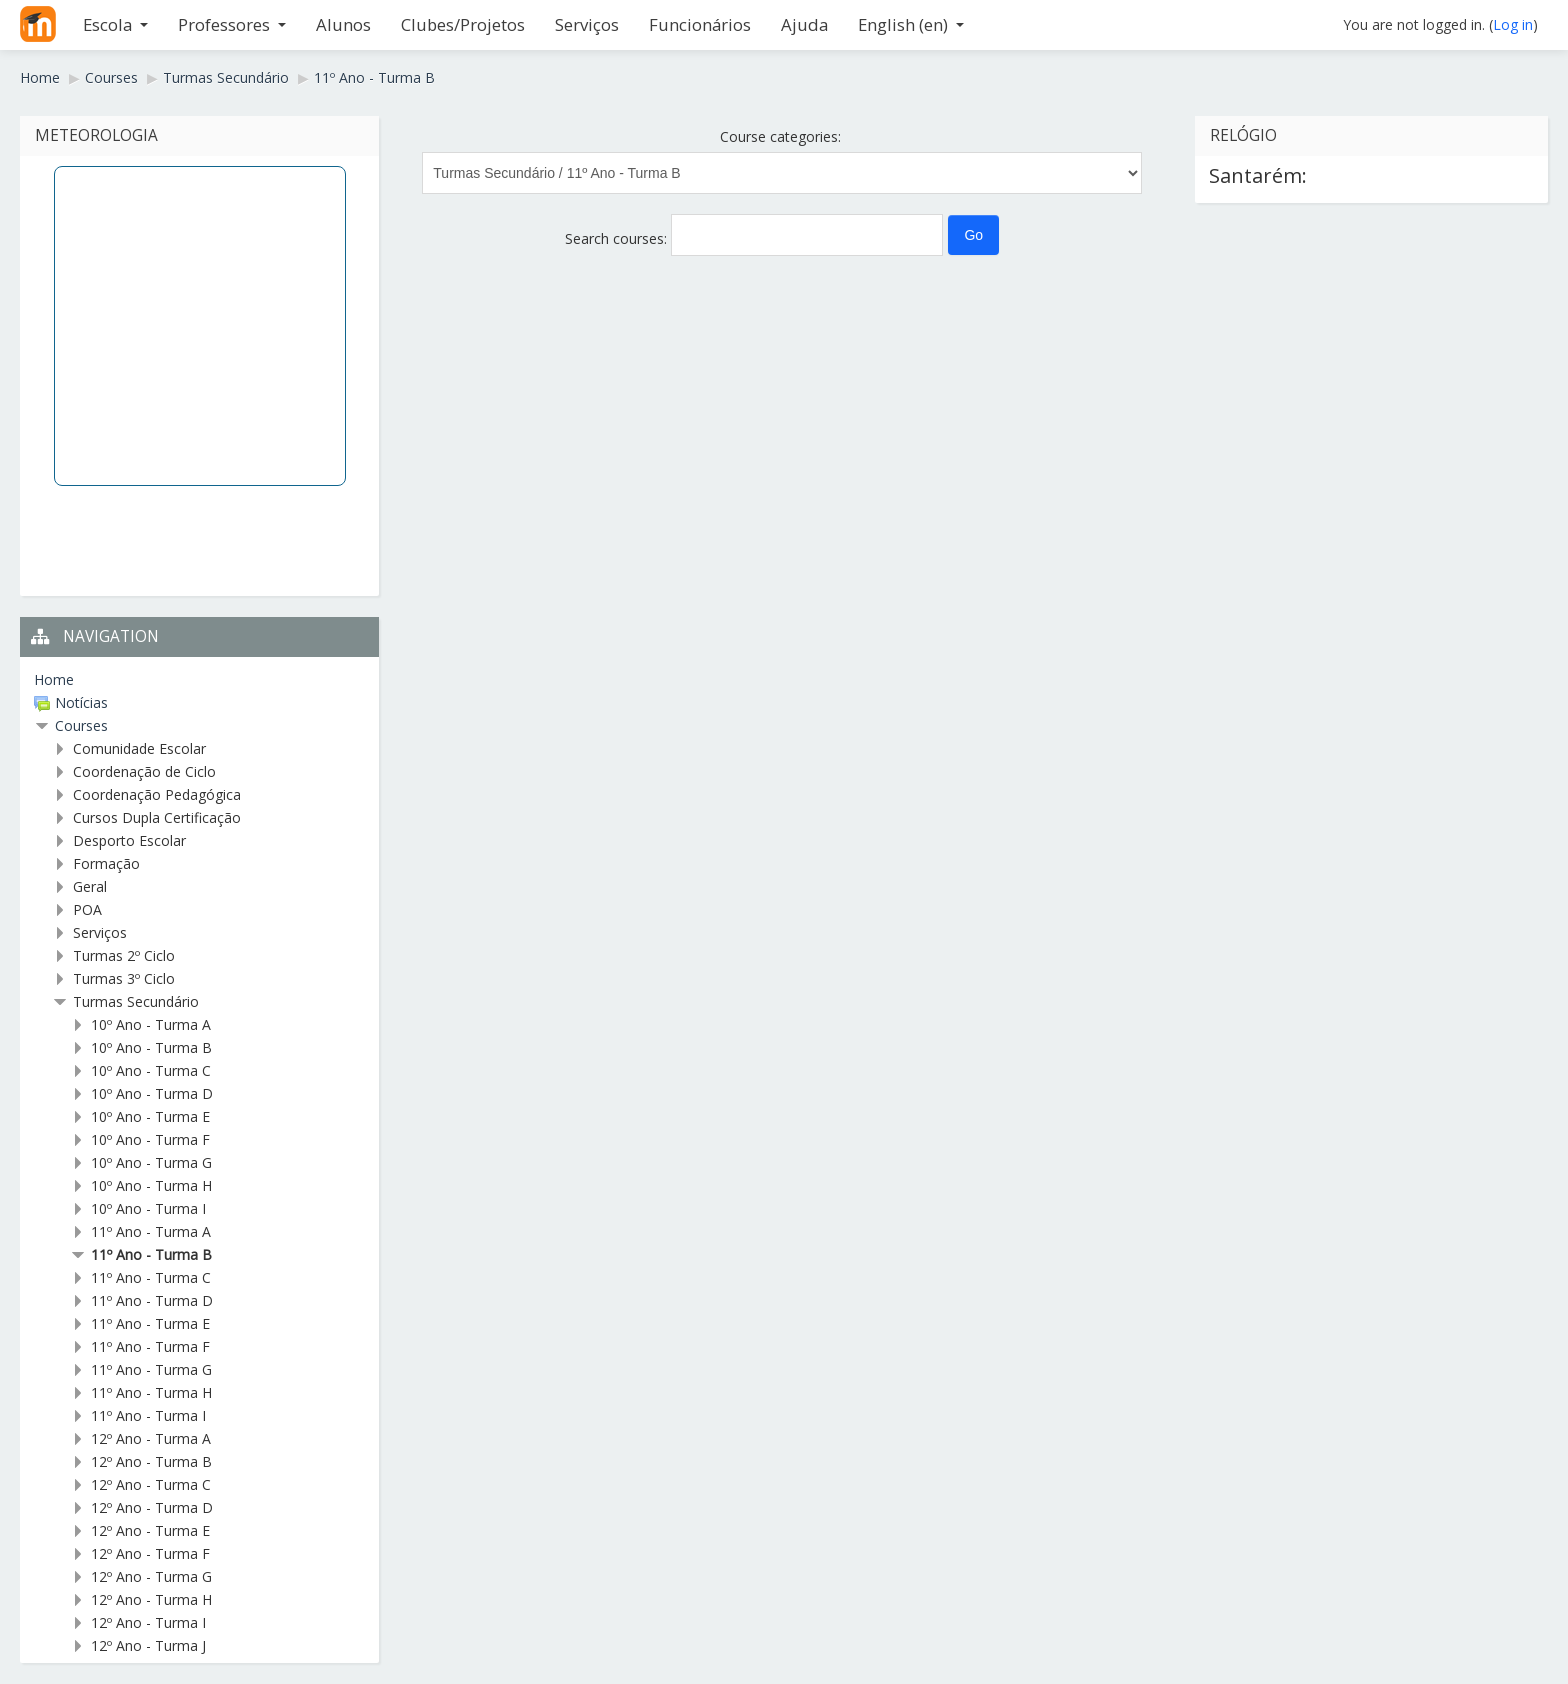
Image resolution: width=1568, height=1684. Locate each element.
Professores (232, 24)
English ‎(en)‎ (911, 24)
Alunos (343, 24)
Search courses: (618, 238)
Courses (81, 725)
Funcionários (700, 24)
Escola (115, 24)
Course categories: (780, 136)
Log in (1513, 24)
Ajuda (804, 24)
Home (54, 679)
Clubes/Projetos (463, 24)
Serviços (587, 24)
